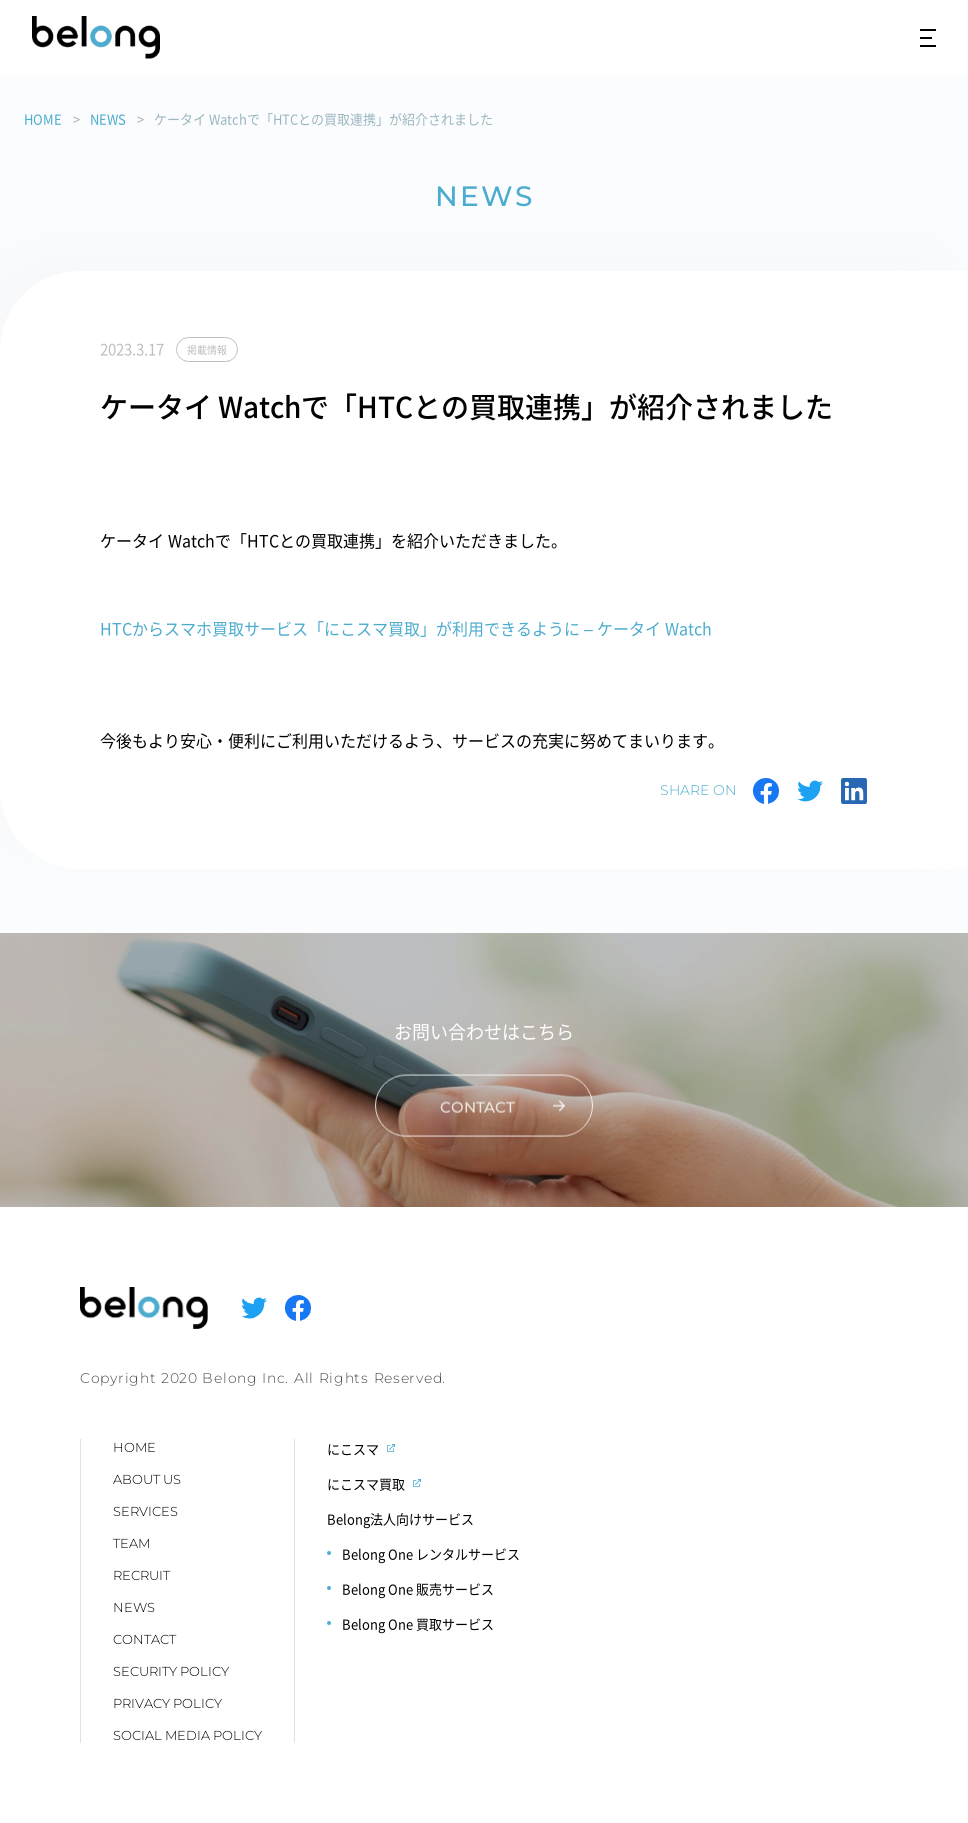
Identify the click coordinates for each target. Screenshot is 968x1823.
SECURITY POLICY (171, 1671)
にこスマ (353, 1448)
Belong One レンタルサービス (431, 1553)
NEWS (108, 118)
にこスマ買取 (366, 1483)
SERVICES (145, 1511)
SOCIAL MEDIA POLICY (187, 1735)
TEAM (131, 1543)
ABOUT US (147, 1479)
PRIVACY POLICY (167, 1703)
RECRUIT (141, 1575)
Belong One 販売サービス (418, 1588)
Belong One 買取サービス (418, 1623)
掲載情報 (207, 349)
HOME (43, 118)
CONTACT (144, 1639)
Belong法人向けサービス (400, 1518)
